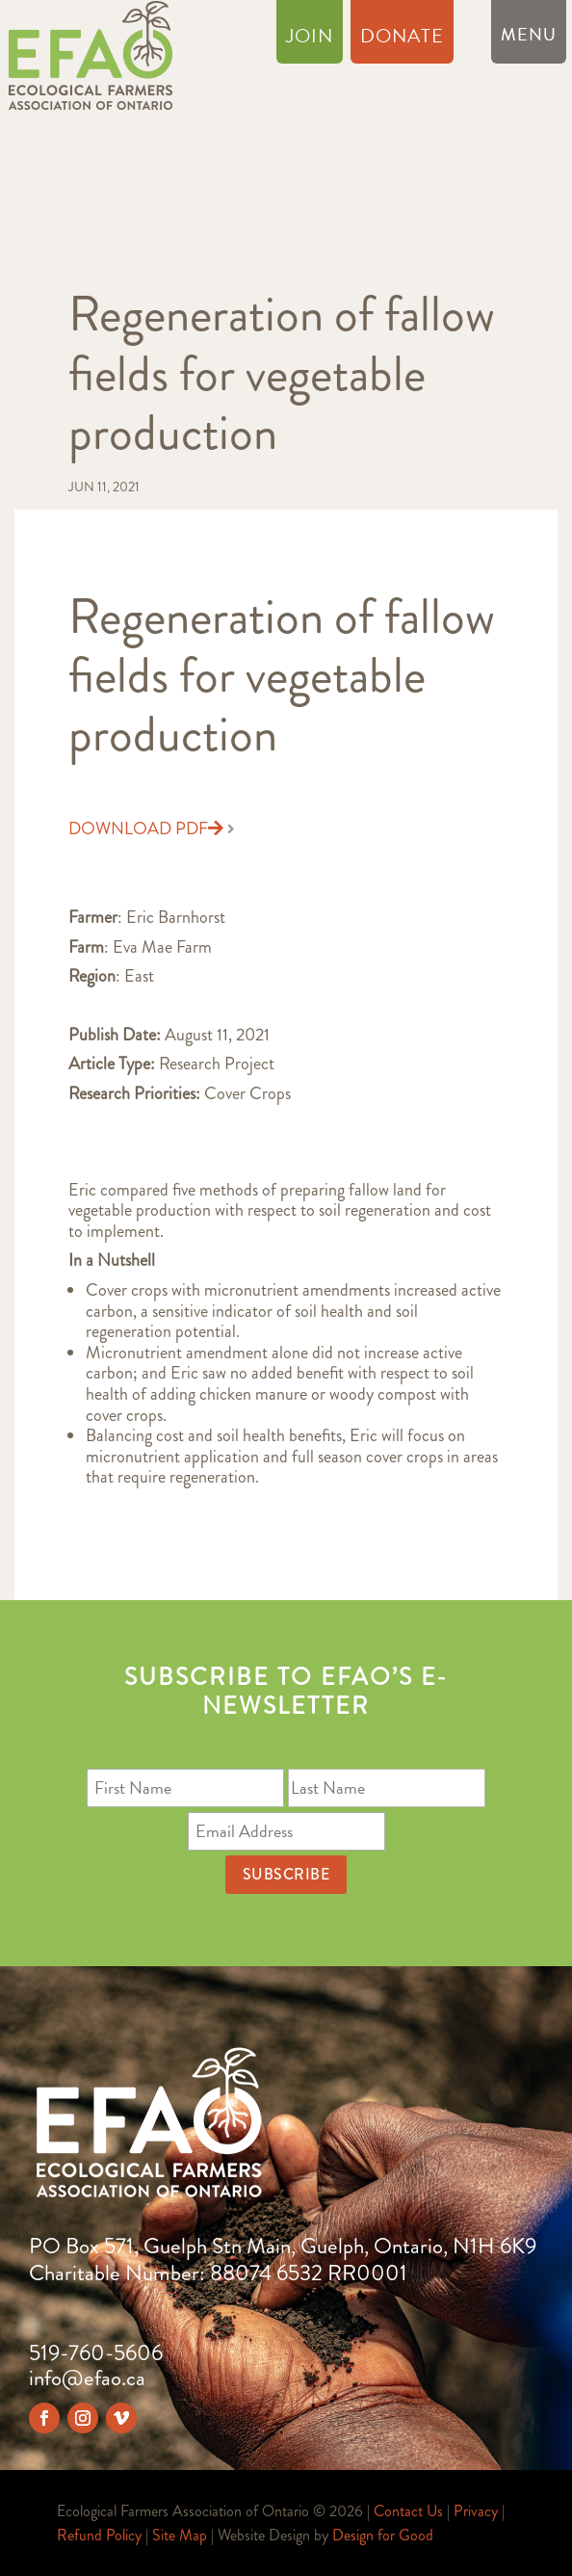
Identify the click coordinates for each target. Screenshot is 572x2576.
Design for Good (382, 2535)
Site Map (179, 2535)
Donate (402, 39)
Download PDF (145, 829)
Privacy (476, 2511)
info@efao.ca (87, 2378)
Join (309, 39)
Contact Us (408, 2511)
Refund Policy (99, 2535)
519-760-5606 (96, 2353)
